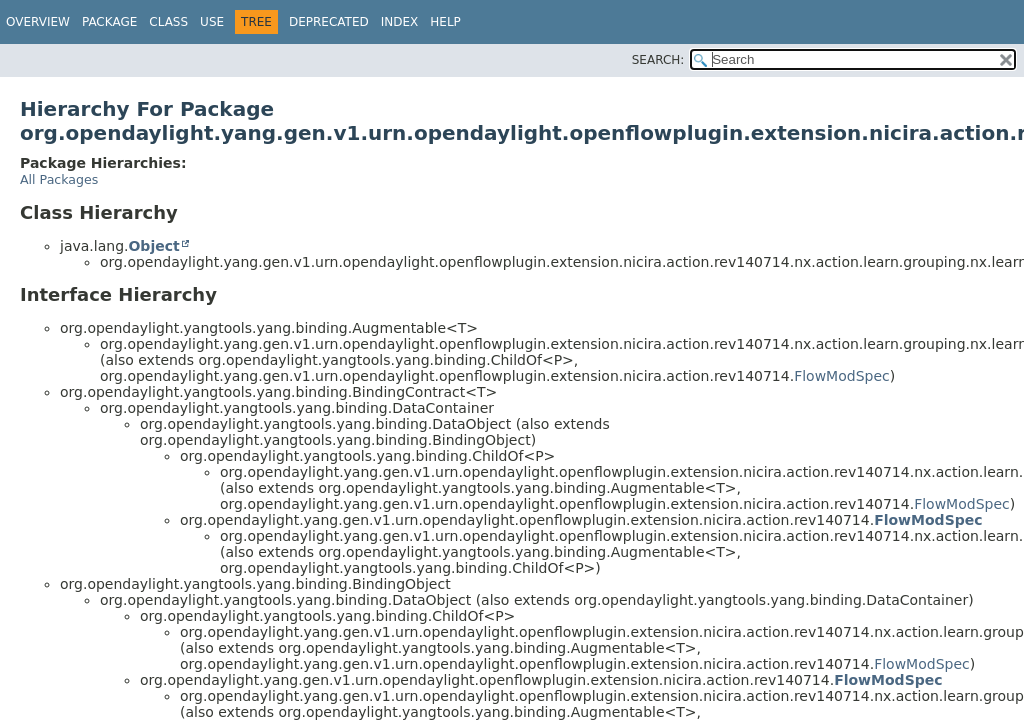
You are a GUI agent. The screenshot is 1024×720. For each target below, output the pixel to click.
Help (445, 22)
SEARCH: (658, 60)
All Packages (59, 179)
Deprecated (329, 22)
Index (400, 22)
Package (109, 22)
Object (153, 246)
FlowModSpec (842, 376)
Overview (38, 22)
